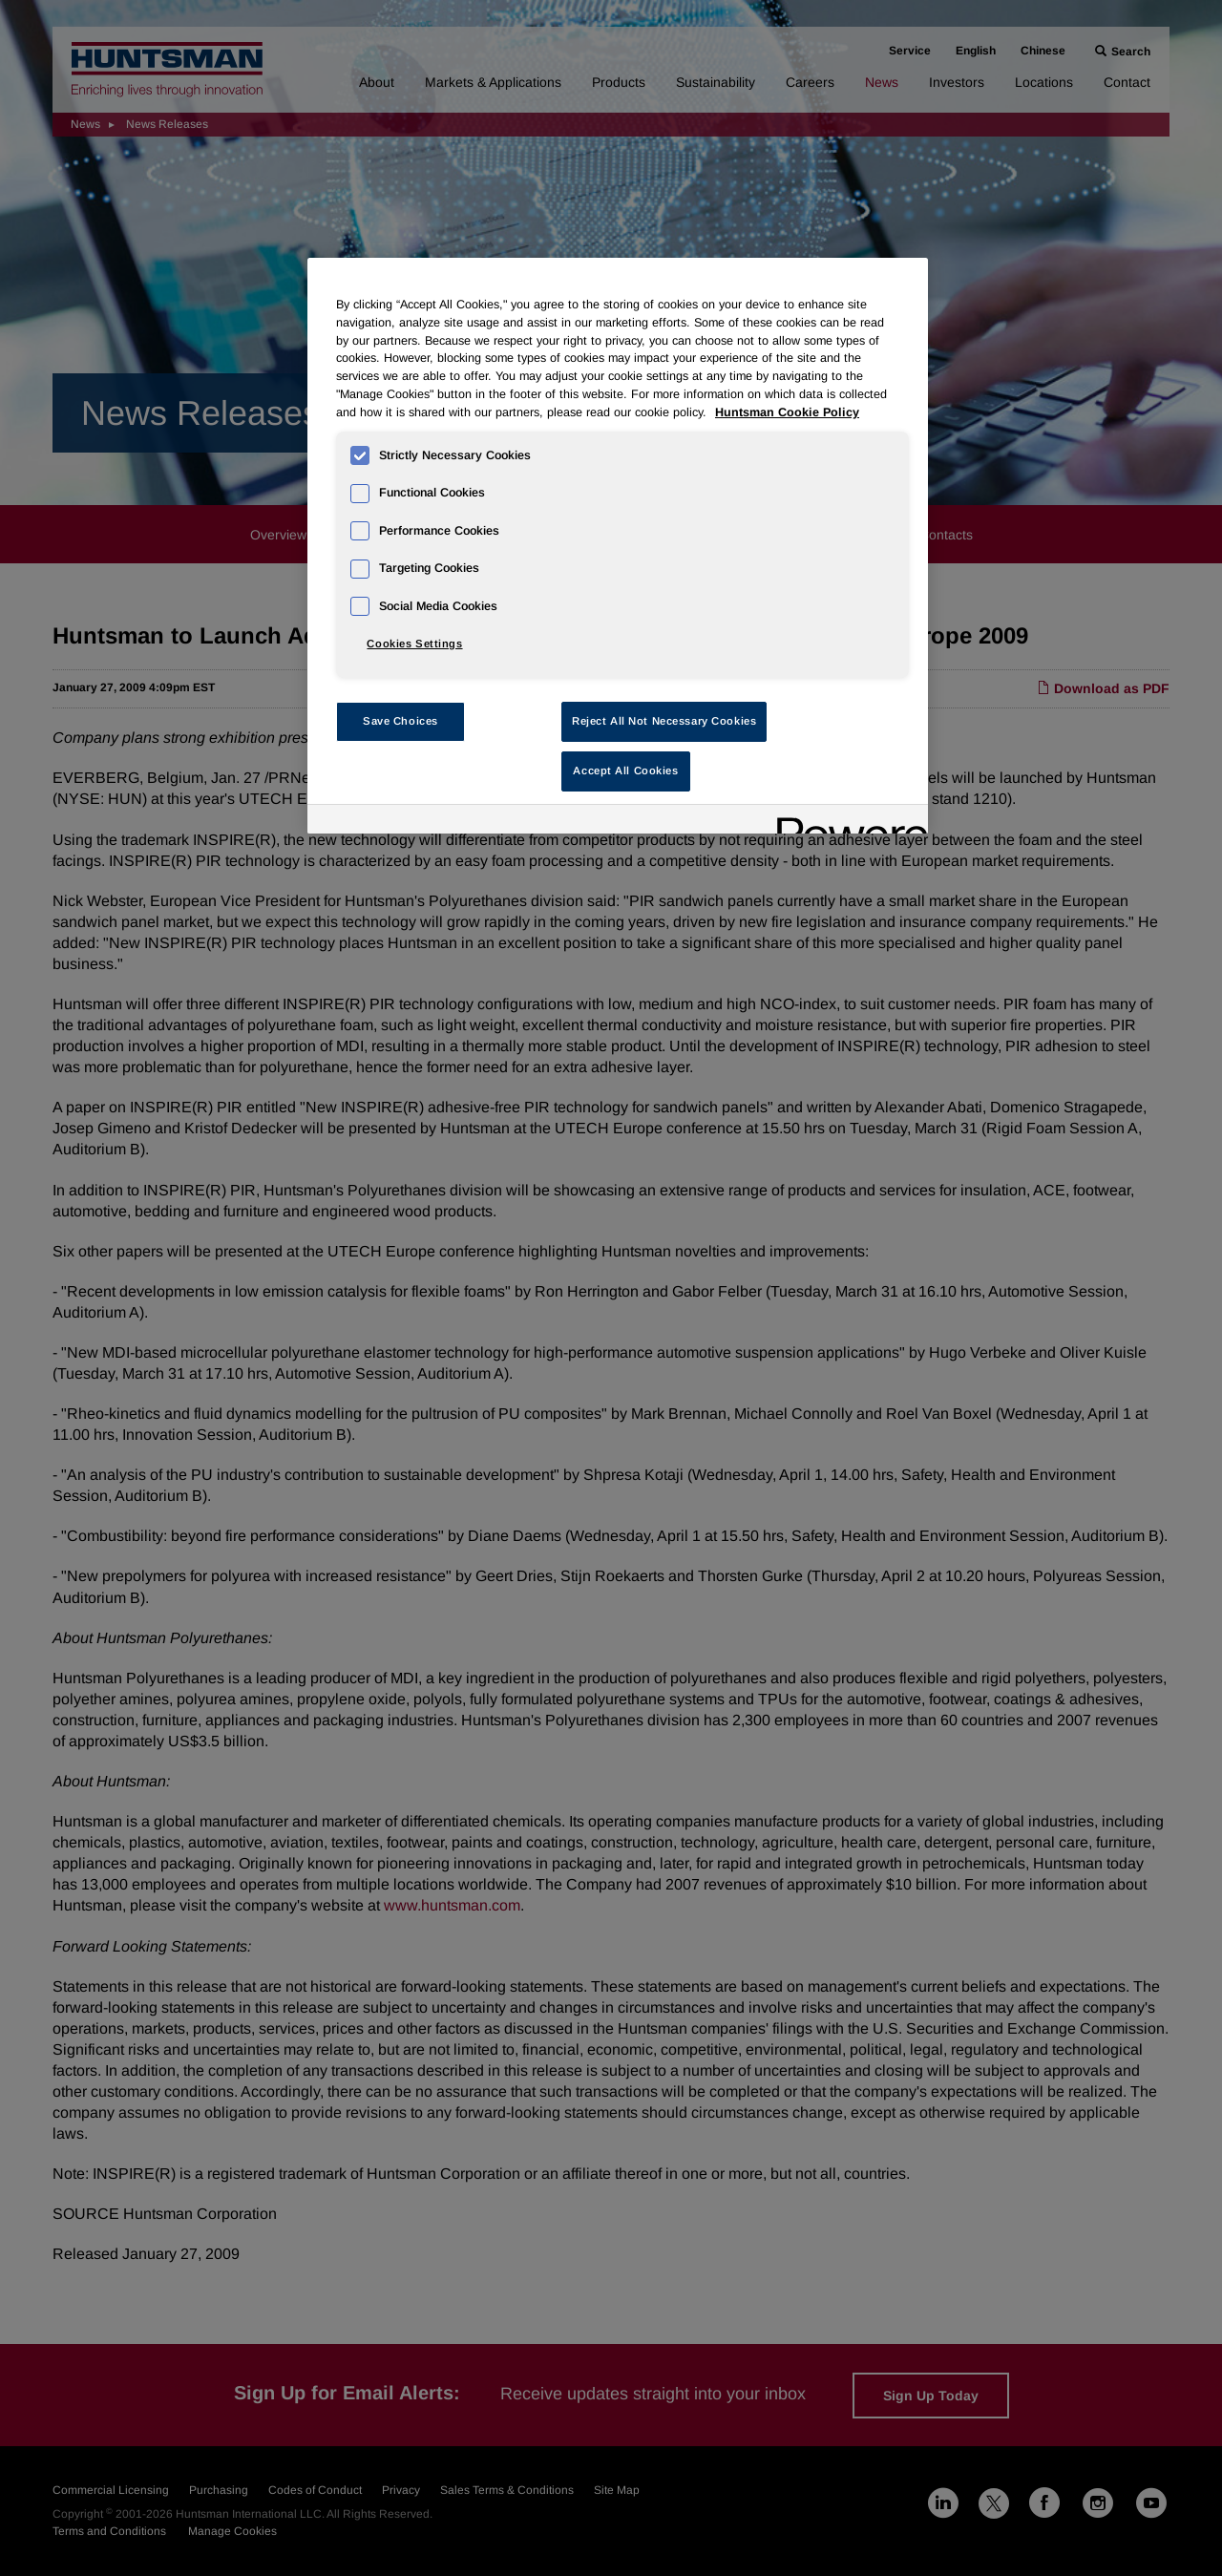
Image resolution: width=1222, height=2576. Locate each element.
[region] (617, 546)
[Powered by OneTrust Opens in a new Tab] (845, 822)
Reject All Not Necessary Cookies (664, 721)
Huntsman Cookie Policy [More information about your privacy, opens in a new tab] (787, 412)
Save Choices (400, 721)
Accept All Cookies (625, 770)
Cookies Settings (414, 643)
